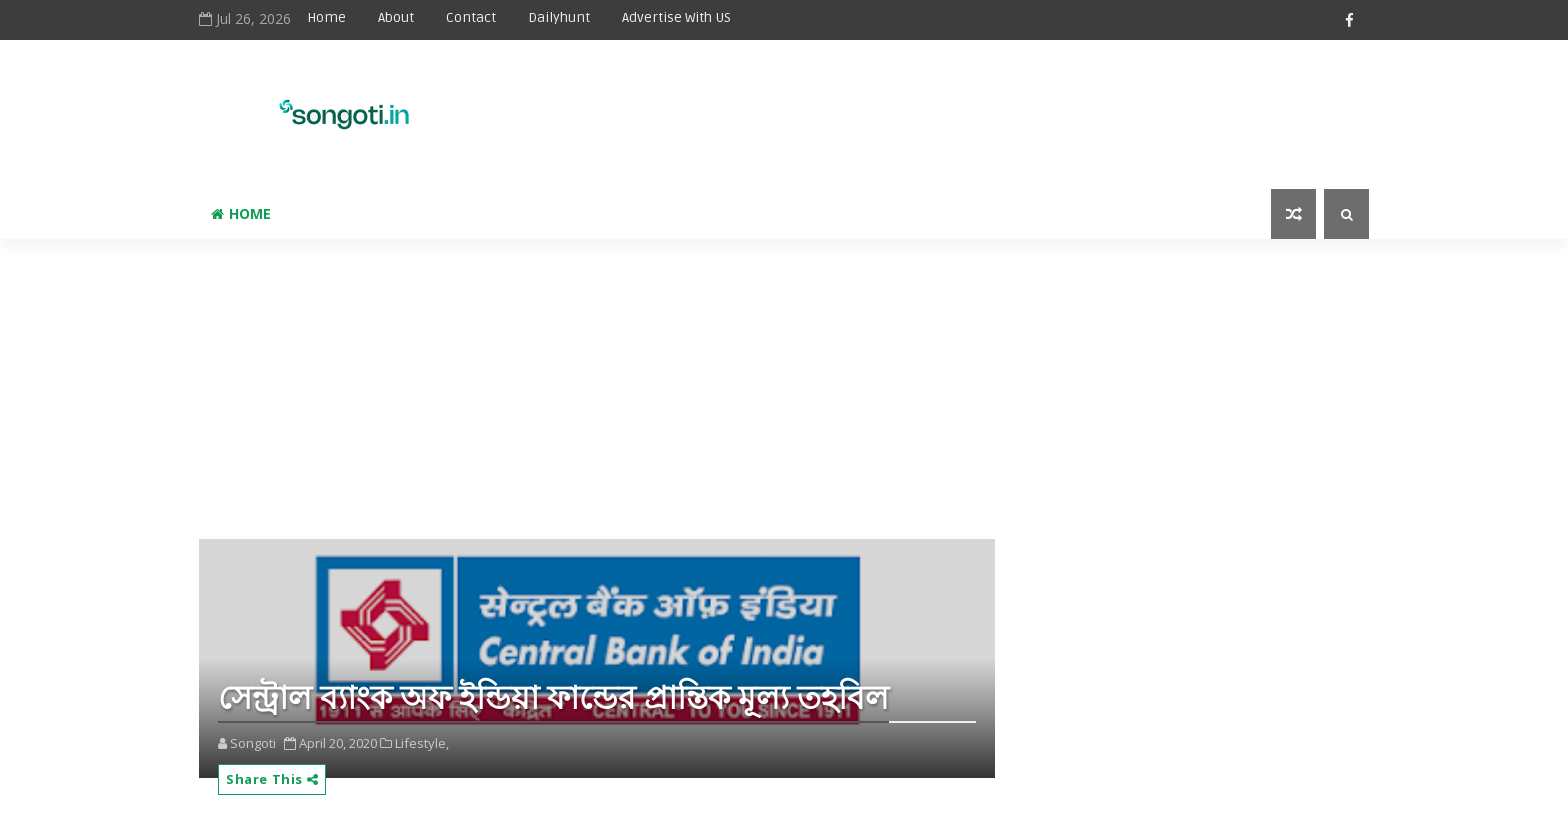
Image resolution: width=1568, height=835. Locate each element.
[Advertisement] (873, 102)
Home (326, 17)
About (396, 17)
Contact (471, 17)
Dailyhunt (559, 17)
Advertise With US (676, 17)
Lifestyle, (422, 743)
